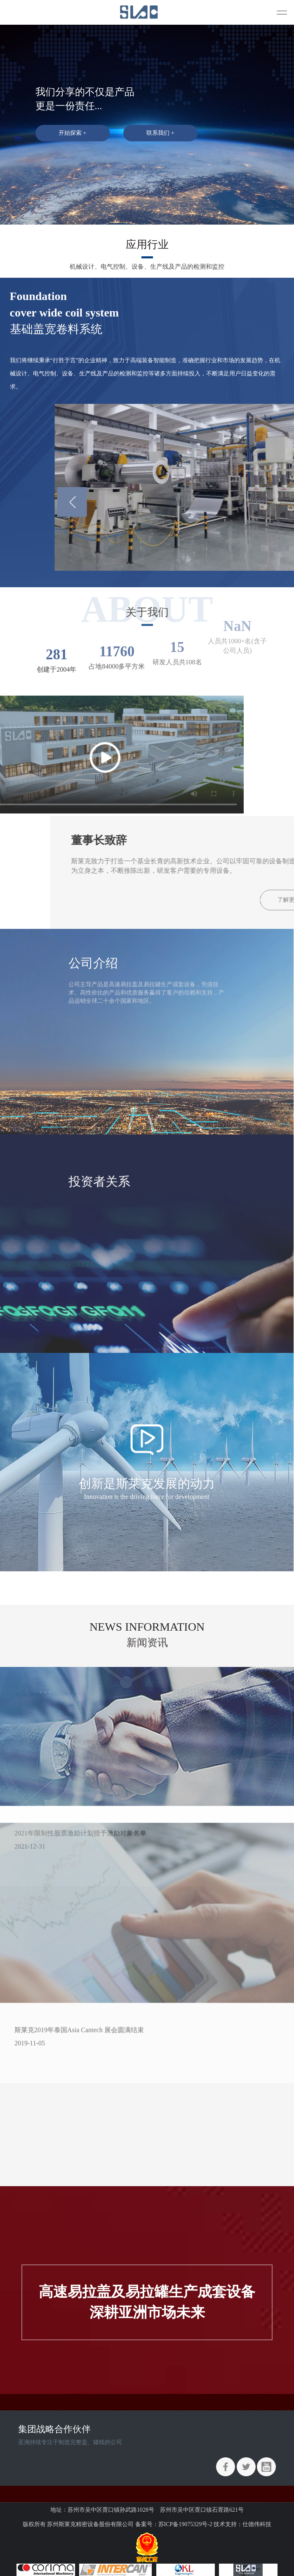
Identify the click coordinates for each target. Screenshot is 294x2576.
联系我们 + (160, 133)
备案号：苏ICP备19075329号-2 (173, 2524)
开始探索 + (72, 133)
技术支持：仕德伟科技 (242, 2524)
